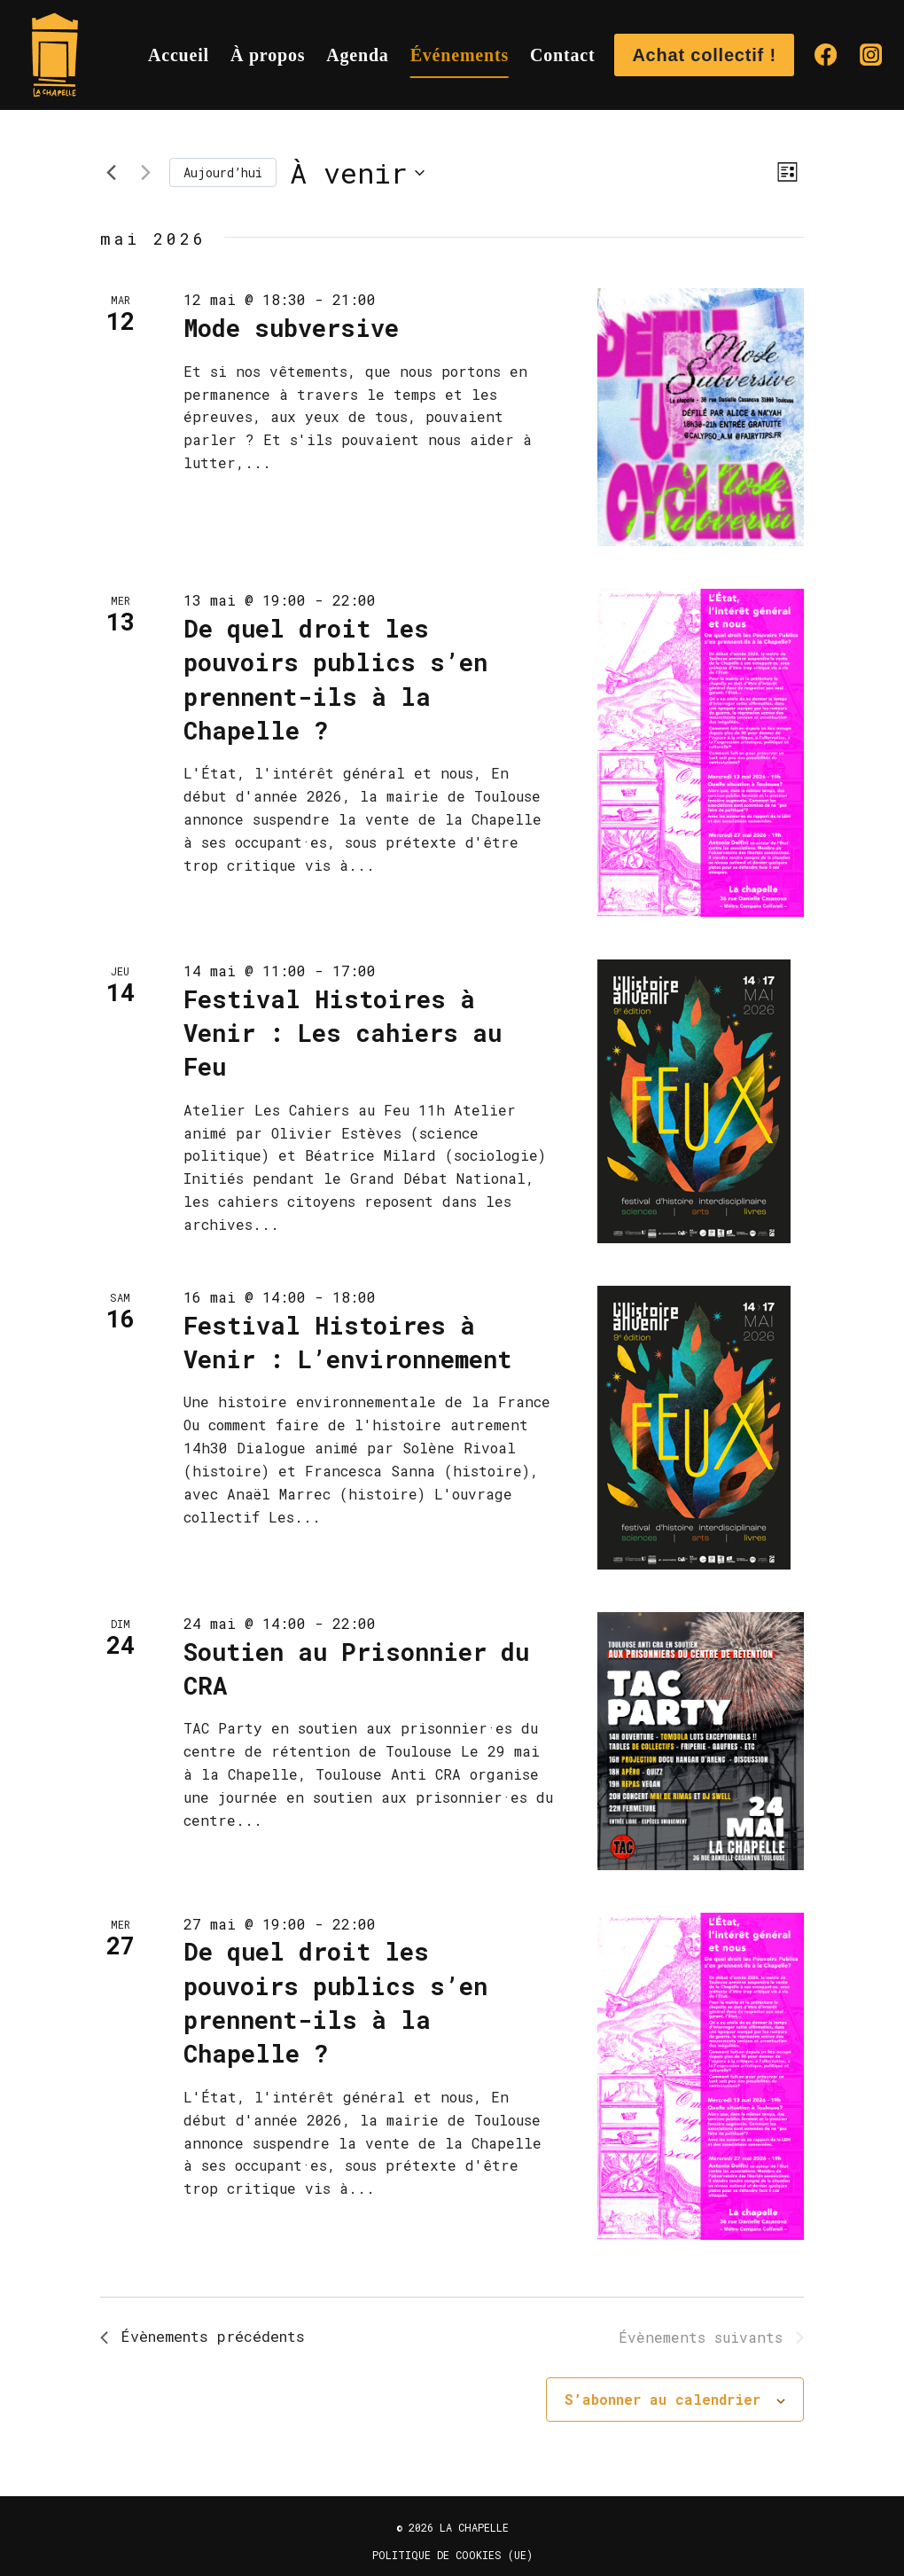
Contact (562, 55)
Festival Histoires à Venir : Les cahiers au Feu (342, 1033)
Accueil (178, 55)
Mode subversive (291, 327)
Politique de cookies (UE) (452, 2555)
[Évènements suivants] (145, 173)
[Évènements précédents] (110, 173)
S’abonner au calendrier (662, 2401)
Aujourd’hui (222, 172)
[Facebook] (825, 55)
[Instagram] (870, 55)
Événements (459, 55)
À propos (267, 55)
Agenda (357, 55)
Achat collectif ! (704, 55)
